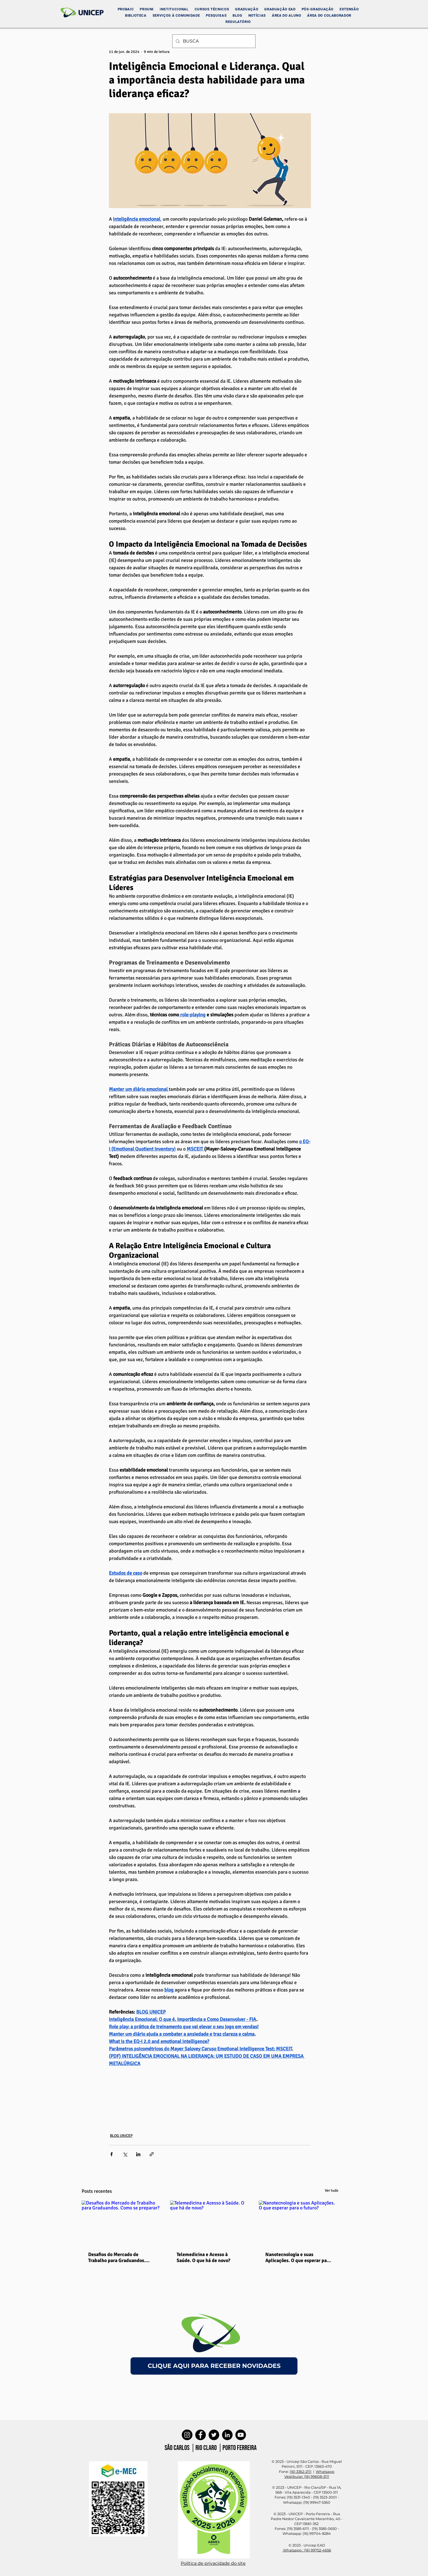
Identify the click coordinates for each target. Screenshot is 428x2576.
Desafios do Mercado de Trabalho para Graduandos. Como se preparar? (116, 2257)
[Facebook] (200, 2435)
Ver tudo (331, 2190)
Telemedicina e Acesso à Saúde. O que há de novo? (203, 2257)
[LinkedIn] (227, 2435)
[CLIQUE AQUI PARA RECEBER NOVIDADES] (214, 2366)
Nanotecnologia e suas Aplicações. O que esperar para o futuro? (298, 2257)
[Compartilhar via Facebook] (111, 2154)
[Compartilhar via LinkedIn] (138, 2154)
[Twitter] (214, 2435)
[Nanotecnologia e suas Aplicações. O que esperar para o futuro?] (298, 2222)
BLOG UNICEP (121, 2135)
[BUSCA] (213, 41)
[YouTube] (240, 2435)
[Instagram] (187, 2435)
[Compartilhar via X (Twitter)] (124, 2154)
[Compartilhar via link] (151, 2154)
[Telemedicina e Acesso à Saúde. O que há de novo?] (209, 2222)
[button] (174, 9)
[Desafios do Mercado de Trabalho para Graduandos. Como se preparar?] (121, 2222)
